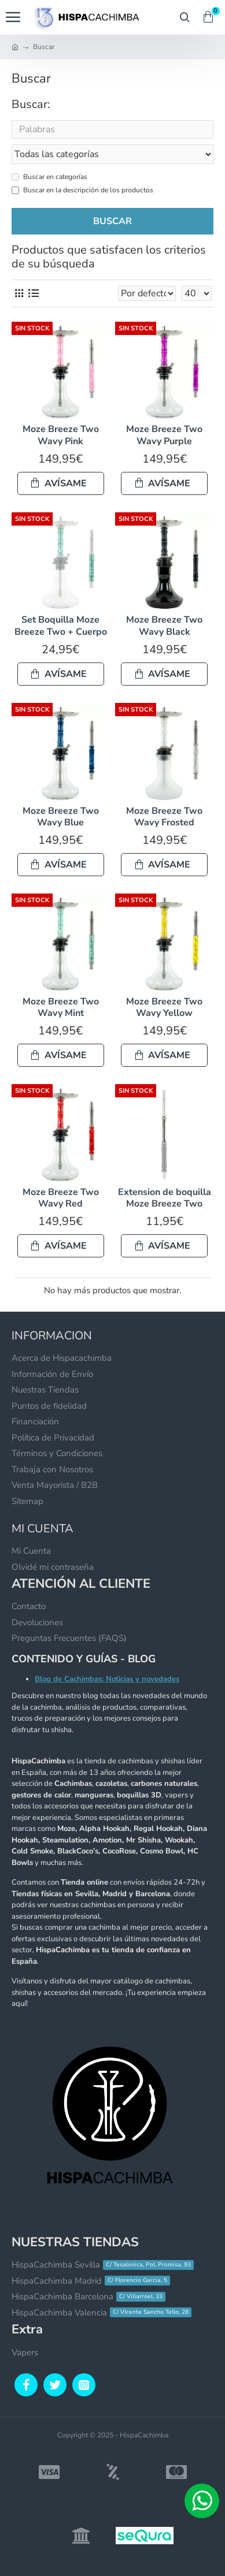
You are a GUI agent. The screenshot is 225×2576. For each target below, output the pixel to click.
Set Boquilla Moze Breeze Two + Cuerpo (60, 626)
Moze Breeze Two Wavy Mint (61, 1008)
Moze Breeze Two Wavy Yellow (164, 1008)
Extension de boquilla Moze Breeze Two (164, 1198)
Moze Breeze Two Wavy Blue (61, 817)
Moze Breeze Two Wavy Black (164, 626)
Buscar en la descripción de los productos (82, 190)
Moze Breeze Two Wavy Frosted (164, 817)
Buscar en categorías (49, 176)
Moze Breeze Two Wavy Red (61, 1198)
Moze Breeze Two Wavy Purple (164, 435)
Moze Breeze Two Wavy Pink (61, 435)
